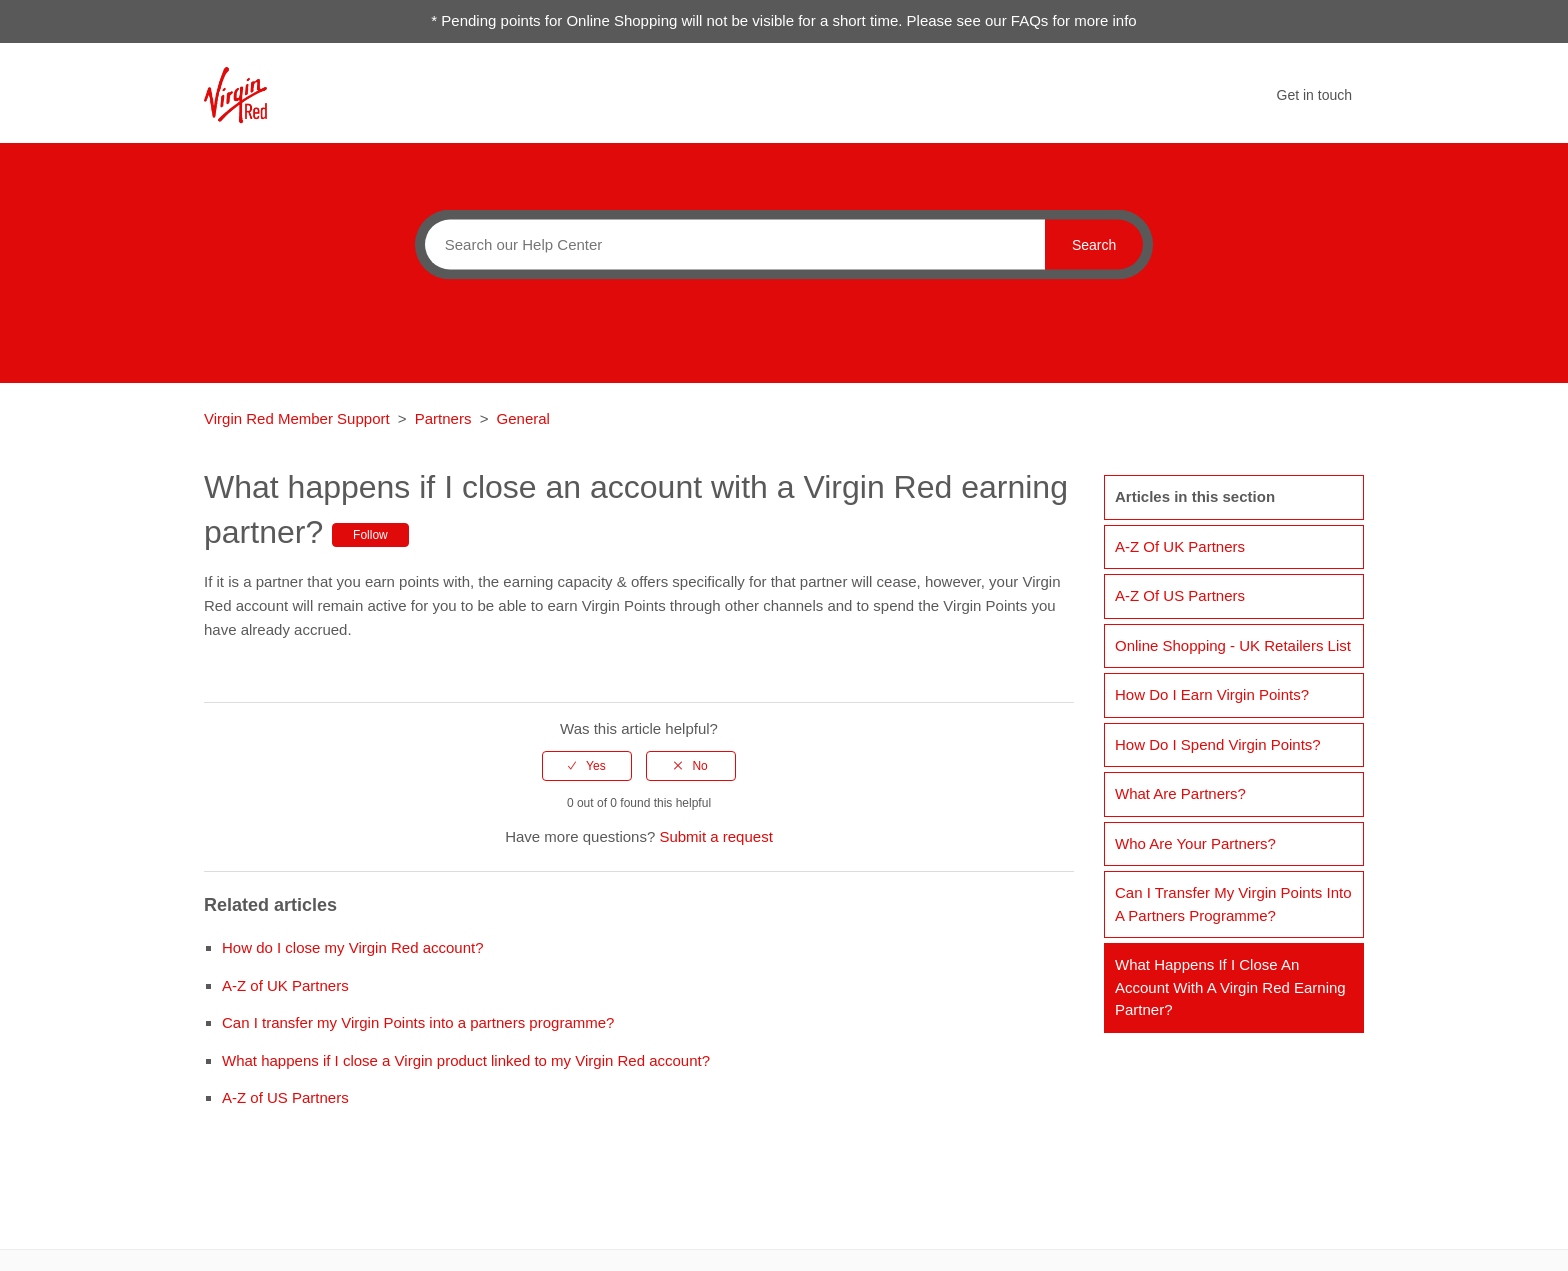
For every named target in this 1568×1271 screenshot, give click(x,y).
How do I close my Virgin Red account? (353, 947)
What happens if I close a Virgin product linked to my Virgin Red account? (466, 1060)
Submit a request (715, 836)
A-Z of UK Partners (285, 985)
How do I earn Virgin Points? (1212, 694)
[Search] (730, 244)
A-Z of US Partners (285, 1097)
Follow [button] (370, 535)
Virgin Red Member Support (299, 418)
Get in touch (1315, 95)
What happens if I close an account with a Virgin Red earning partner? (1230, 987)
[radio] (587, 766)
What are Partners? (1180, 793)
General (523, 418)
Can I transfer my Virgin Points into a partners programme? (418, 1022)
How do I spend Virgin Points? (1218, 744)
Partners (443, 418)
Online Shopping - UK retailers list (1233, 645)
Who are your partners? (1195, 843)
